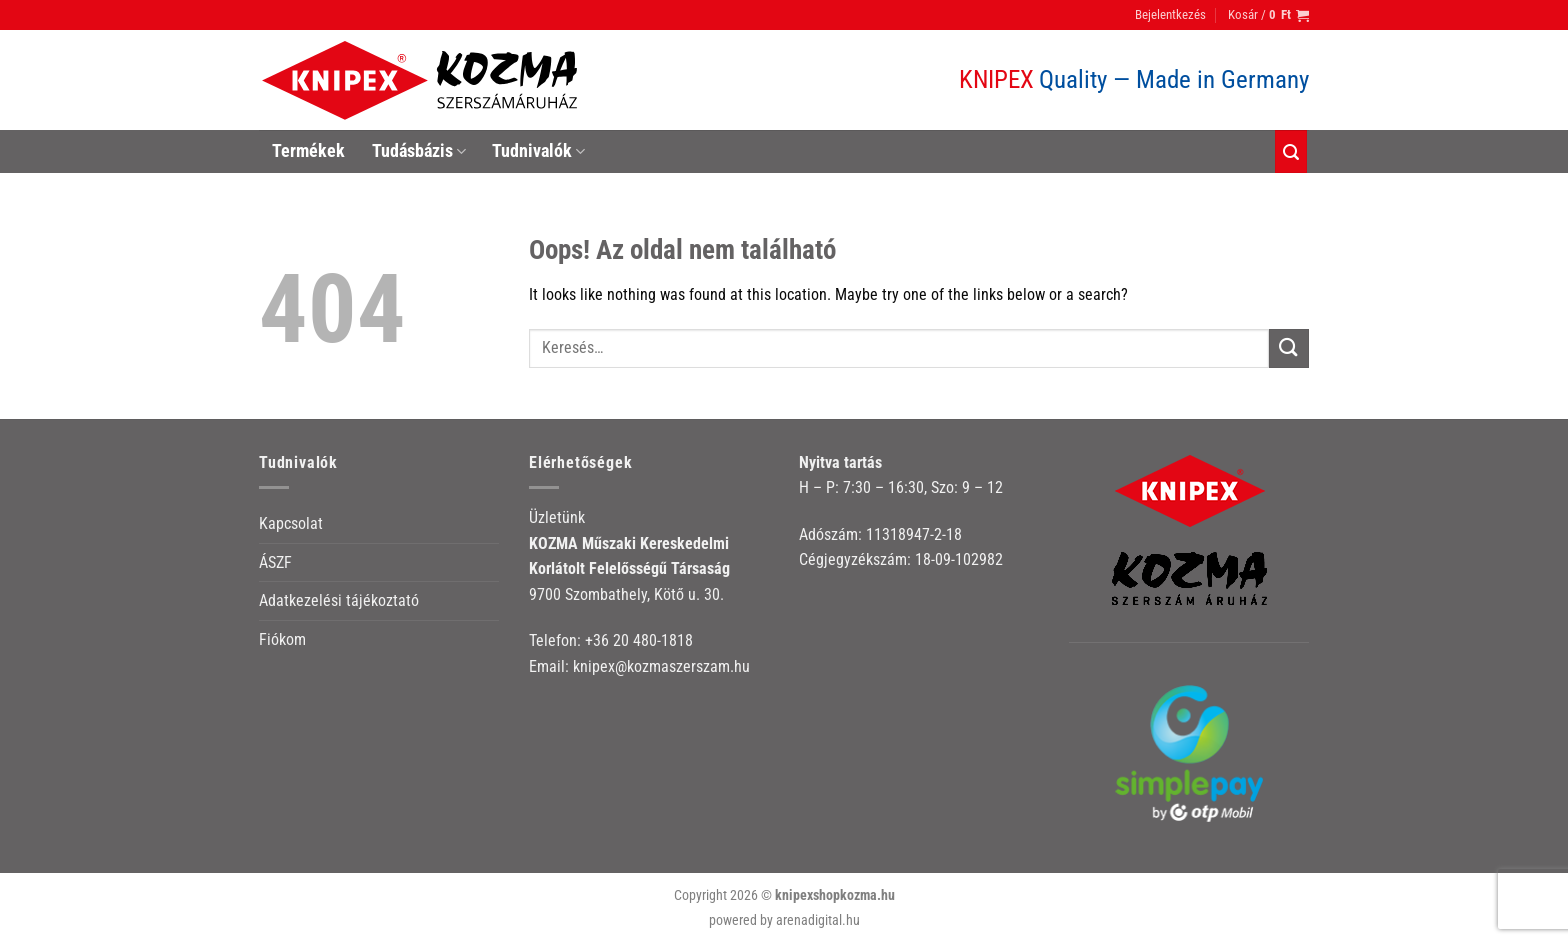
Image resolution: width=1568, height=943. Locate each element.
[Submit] (1289, 348)
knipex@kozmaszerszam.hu (661, 666)
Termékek (308, 151)
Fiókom (282, 639)
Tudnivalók (538, 151)
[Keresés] (1291, 151)
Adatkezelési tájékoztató (339, 600)
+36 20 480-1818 (639, 640)
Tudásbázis (419, 151)
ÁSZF (275, 562)
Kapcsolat (291, 523)
